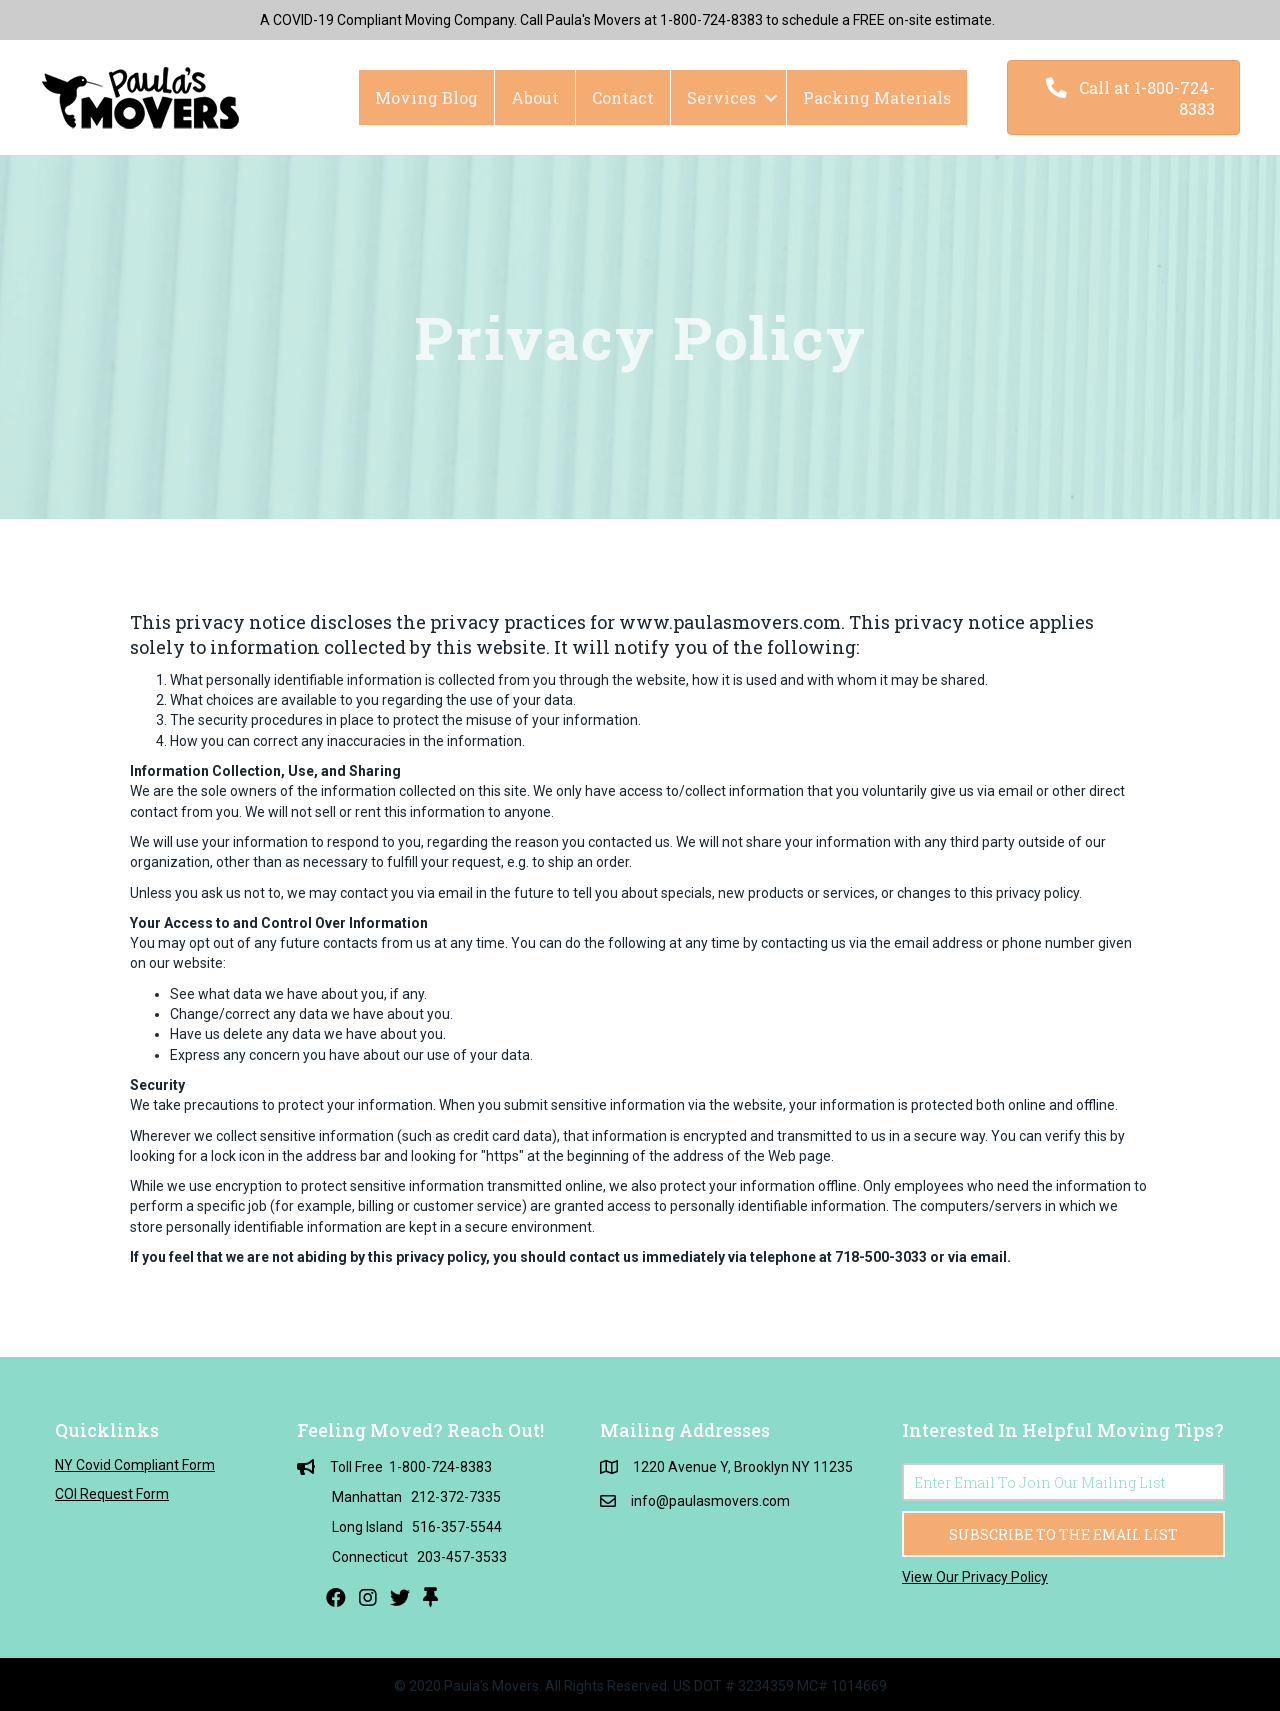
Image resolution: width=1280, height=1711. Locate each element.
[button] (1123, 97)
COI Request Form (112, 1494)
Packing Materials (877, 97)
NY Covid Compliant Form (135, 1465)
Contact (623, 97)
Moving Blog (426, 97)
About (535, 97)
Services (721, 97)
